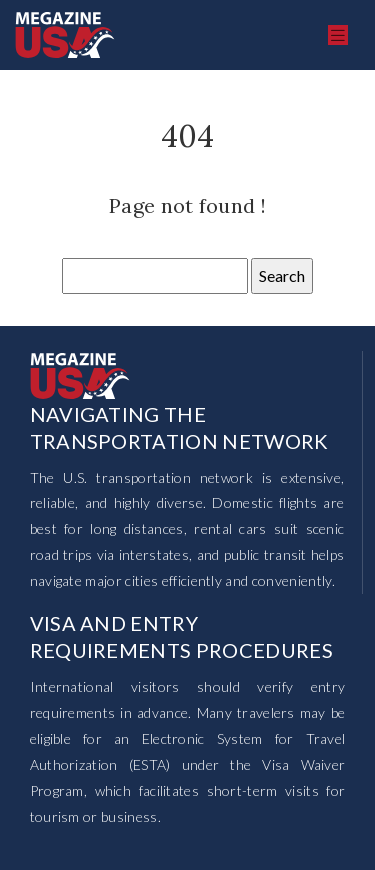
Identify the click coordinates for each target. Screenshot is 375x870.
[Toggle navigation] (338, 35)
